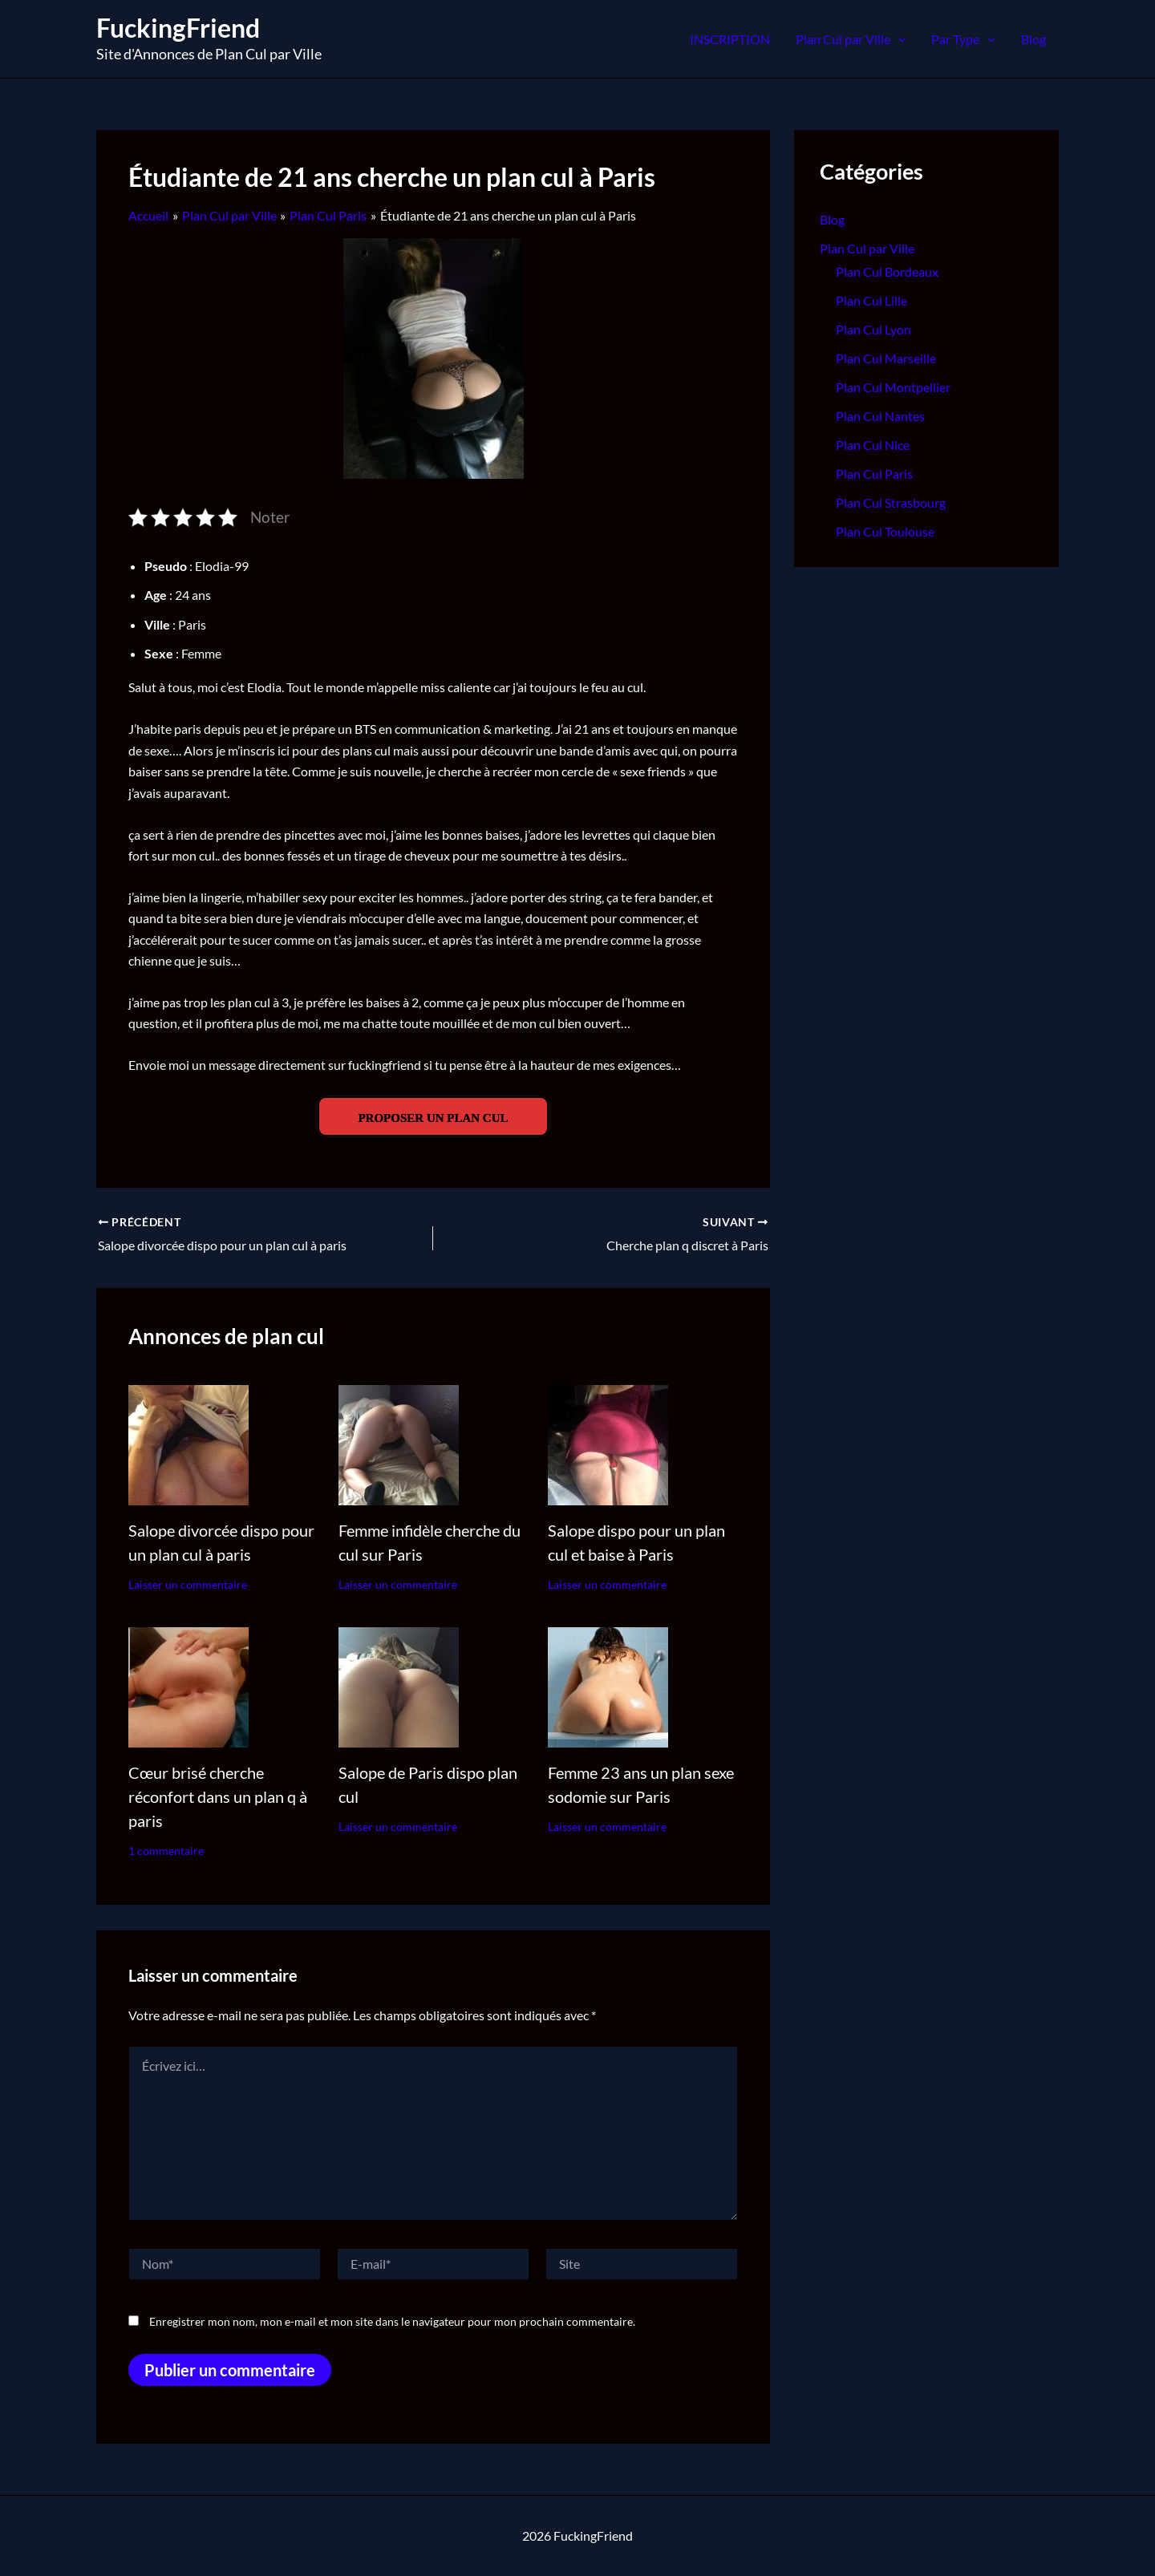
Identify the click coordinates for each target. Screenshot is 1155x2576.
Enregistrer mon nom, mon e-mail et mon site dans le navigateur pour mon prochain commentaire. (392, 2321)
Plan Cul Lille (871, 300)
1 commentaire (166, 1850)
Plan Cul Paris (874, 473)
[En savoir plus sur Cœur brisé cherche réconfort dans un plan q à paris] (188, 1685)
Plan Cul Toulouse (885, 531)
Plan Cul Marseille (886, 358)
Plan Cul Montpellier (893, 387)
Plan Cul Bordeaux (887, 271)
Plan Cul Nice (873, 444)
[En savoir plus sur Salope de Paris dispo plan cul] (398, 1685)
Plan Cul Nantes (880, 415)
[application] (898, 39)
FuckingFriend (178, 27)
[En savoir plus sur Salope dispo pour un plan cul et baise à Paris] (608, 1443)
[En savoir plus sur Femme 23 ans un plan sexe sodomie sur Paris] (608, 1685)
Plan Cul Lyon (873, 329)
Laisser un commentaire (187, 1584)
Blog (1033, 39)
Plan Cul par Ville (851, 39)
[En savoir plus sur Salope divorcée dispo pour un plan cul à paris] (188, 1443)
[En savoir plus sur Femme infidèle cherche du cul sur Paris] (398, 1443)
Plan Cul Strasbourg (891, 502)
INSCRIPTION (730, 39)
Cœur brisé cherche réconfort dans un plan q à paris (217, 1796)
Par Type (963, 39)
